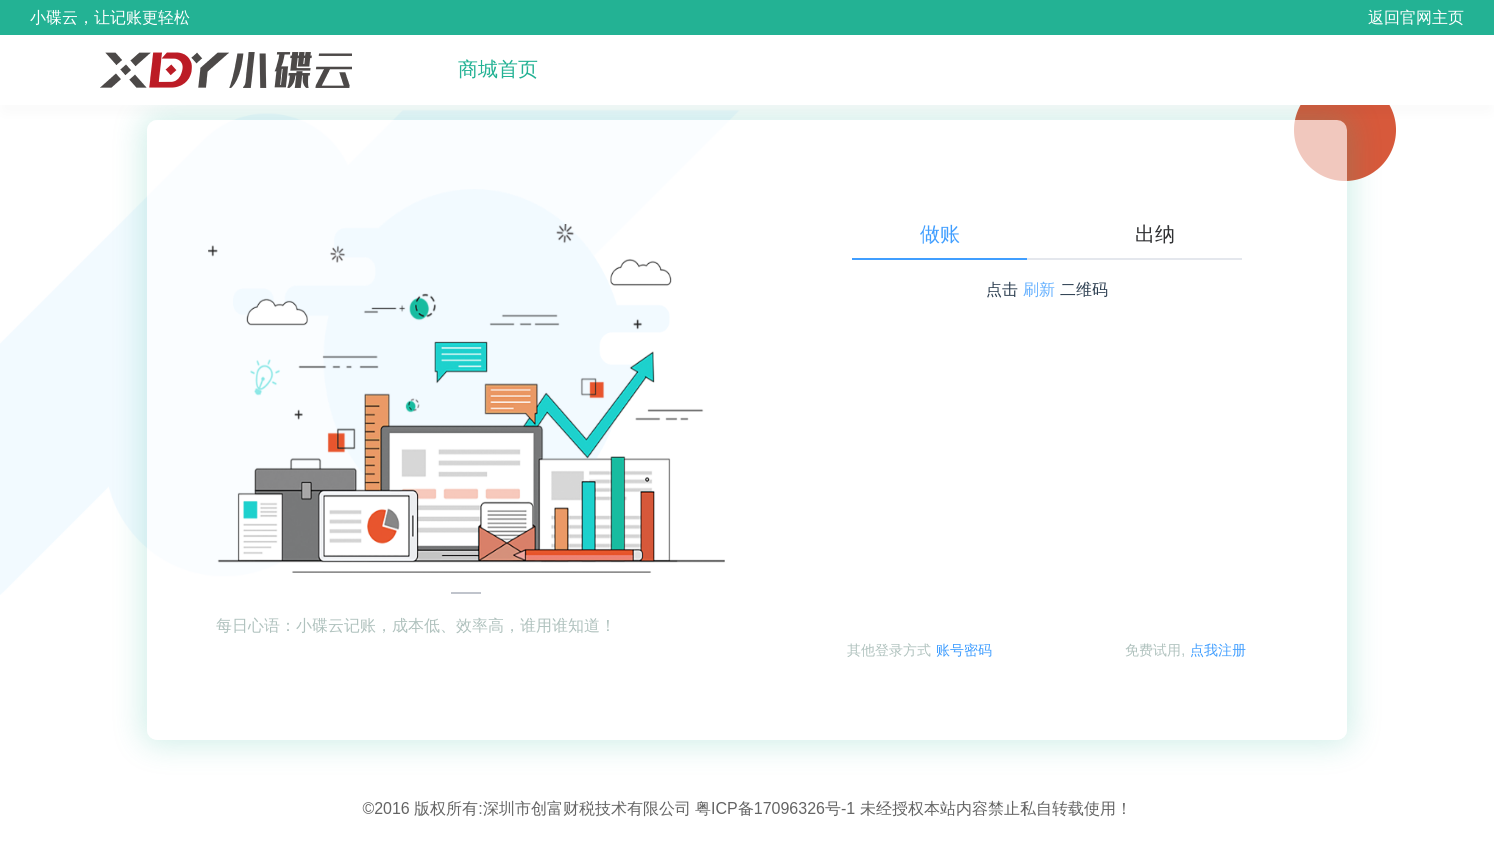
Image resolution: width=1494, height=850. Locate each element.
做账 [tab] (940, 234)
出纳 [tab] (1155, 234)
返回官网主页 (1416, 17)
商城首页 (498, 69)
